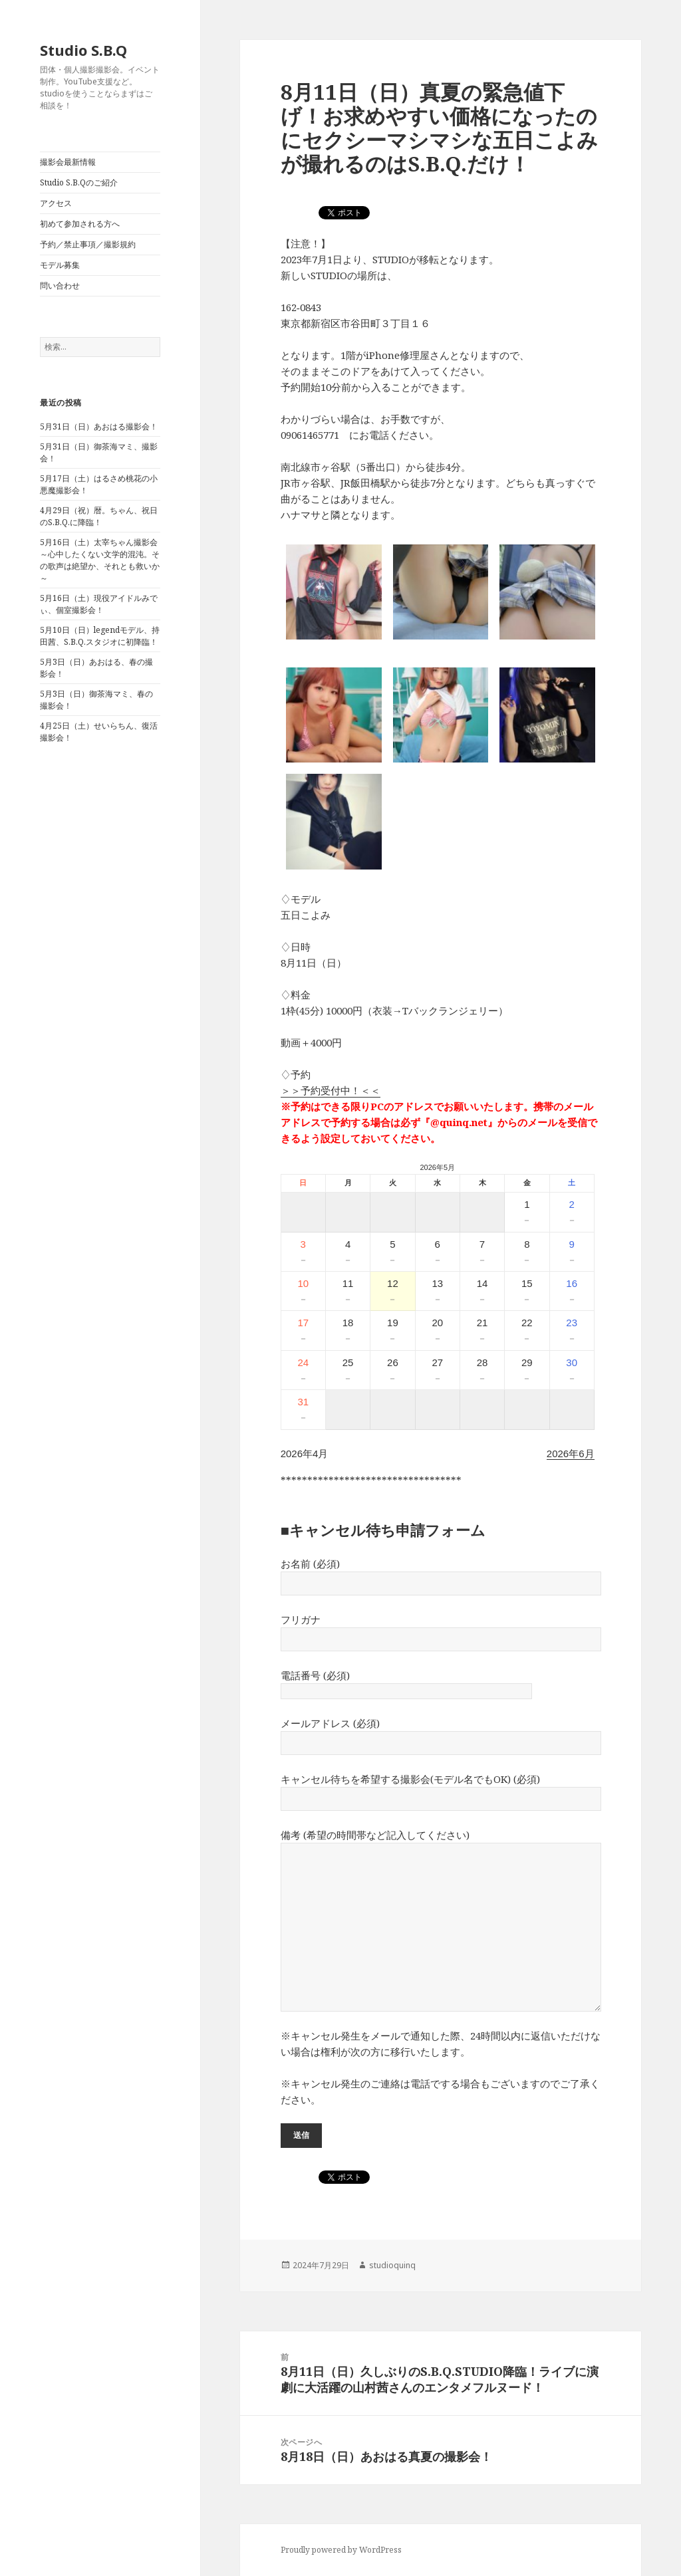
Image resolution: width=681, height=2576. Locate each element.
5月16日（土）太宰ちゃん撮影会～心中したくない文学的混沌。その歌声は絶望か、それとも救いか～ (100, 560)
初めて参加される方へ (80, 223)
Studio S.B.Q (83, 50)
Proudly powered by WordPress (341, 2549)
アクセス (56, 203)
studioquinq (392, 2265)
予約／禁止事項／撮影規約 (88, 244)
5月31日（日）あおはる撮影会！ (99, 426)
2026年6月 (571, 1453)
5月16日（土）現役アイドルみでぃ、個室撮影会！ (99, 604)
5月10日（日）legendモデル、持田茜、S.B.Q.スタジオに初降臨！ (100, 635)
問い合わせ (60, 285)
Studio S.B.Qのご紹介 (79, 182)
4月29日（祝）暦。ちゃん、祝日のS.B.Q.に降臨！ (99, 516)
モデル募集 (60, 265)
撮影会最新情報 (68, 162)
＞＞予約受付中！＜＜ (330, 1090)
